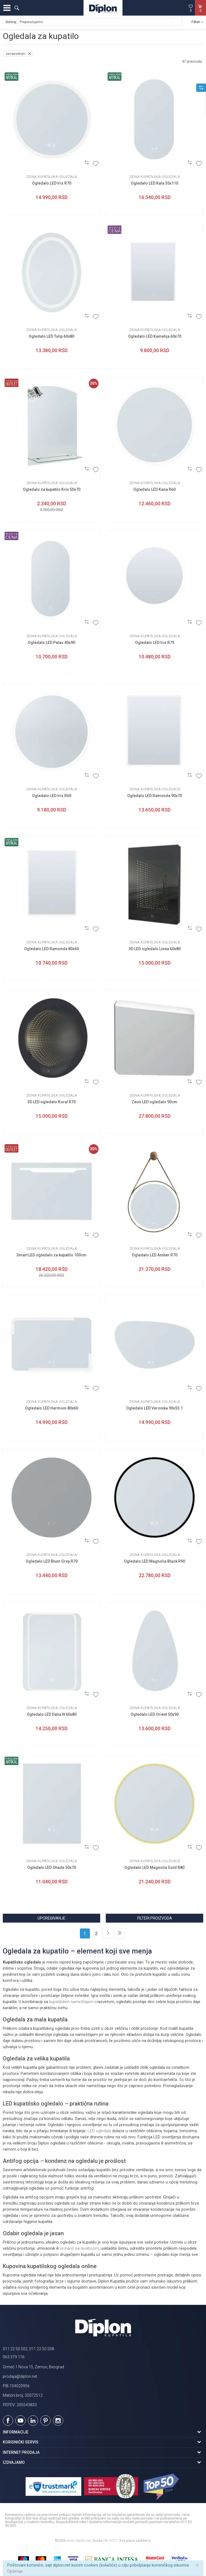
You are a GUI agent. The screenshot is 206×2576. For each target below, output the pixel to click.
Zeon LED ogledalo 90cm (154, 1102)
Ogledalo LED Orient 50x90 (155, 1714)
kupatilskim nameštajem (71, 2001)
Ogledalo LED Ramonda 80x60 (51, 949)
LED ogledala (99, 2130)
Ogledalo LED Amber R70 (154, 1255)
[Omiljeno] (190, 8)
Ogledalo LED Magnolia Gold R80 (154, 1867)
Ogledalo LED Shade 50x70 (51, 1867)
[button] (17, 8)
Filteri (197, 22)
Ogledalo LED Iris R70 (51, 183)
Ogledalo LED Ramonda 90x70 (154, 796)
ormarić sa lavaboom (79, 2248)
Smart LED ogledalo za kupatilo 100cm (51, 1255)
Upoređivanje (51, 1918)
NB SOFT (110, 2540)
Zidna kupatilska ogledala (51, 177)
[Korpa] (200, 14)
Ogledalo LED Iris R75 (154, 642)
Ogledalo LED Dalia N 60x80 (52, 1714)
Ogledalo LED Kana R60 (154, 489)
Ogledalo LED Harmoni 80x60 (51, 1408)
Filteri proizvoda (154, 1918)
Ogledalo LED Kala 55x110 (154, 183)
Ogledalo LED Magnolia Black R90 (154, 1561)
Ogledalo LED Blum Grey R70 (52, 1561)
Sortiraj (11, 22)
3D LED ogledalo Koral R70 (51, 1102)
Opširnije (15, 2571)
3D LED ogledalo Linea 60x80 (155, 949)
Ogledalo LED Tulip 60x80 (51, 336)
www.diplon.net (79, 2540)
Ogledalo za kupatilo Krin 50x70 (51, 489)
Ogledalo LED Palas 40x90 (51, 642)
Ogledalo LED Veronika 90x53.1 (154, 1408)
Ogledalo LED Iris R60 (51, 796)
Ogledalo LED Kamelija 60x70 (154, 336)
